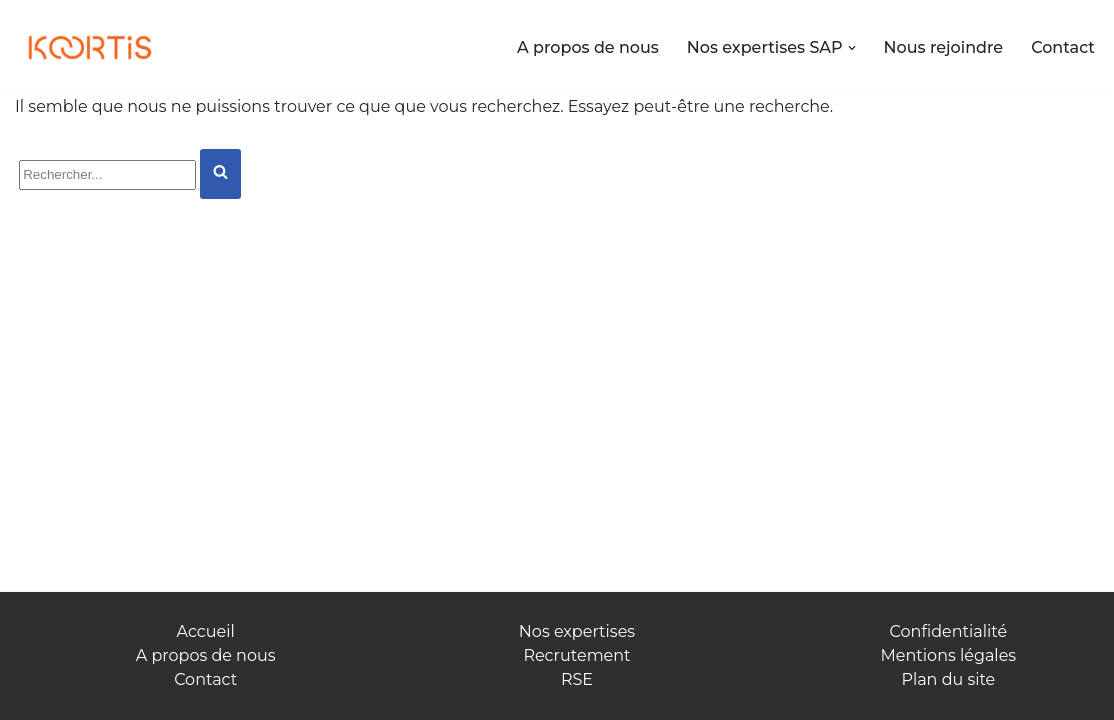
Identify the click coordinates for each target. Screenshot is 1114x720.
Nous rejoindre (944, 47)
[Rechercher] (107, 175)
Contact (1063, 47)
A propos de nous (588, 47)
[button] (852, 48)
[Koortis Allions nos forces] (90, 48)
